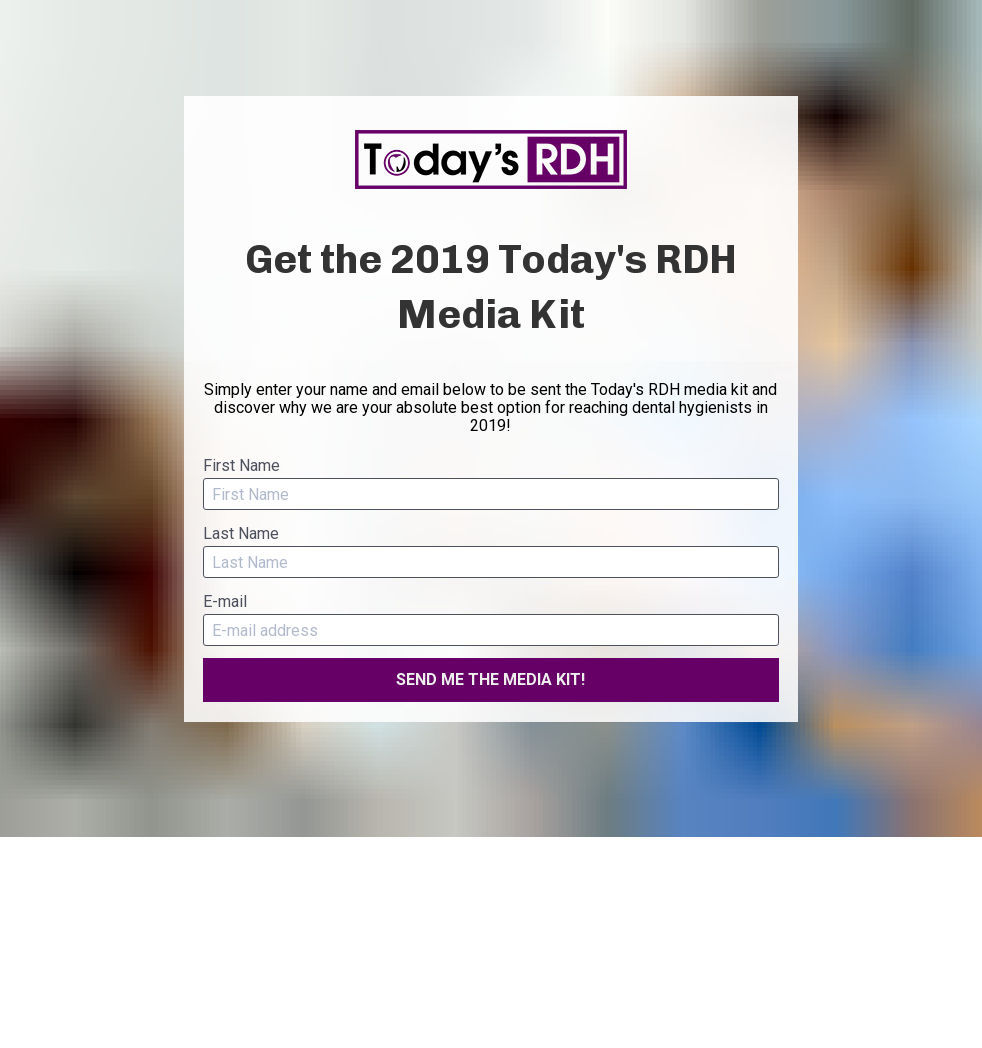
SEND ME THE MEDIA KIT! (490, 679)
